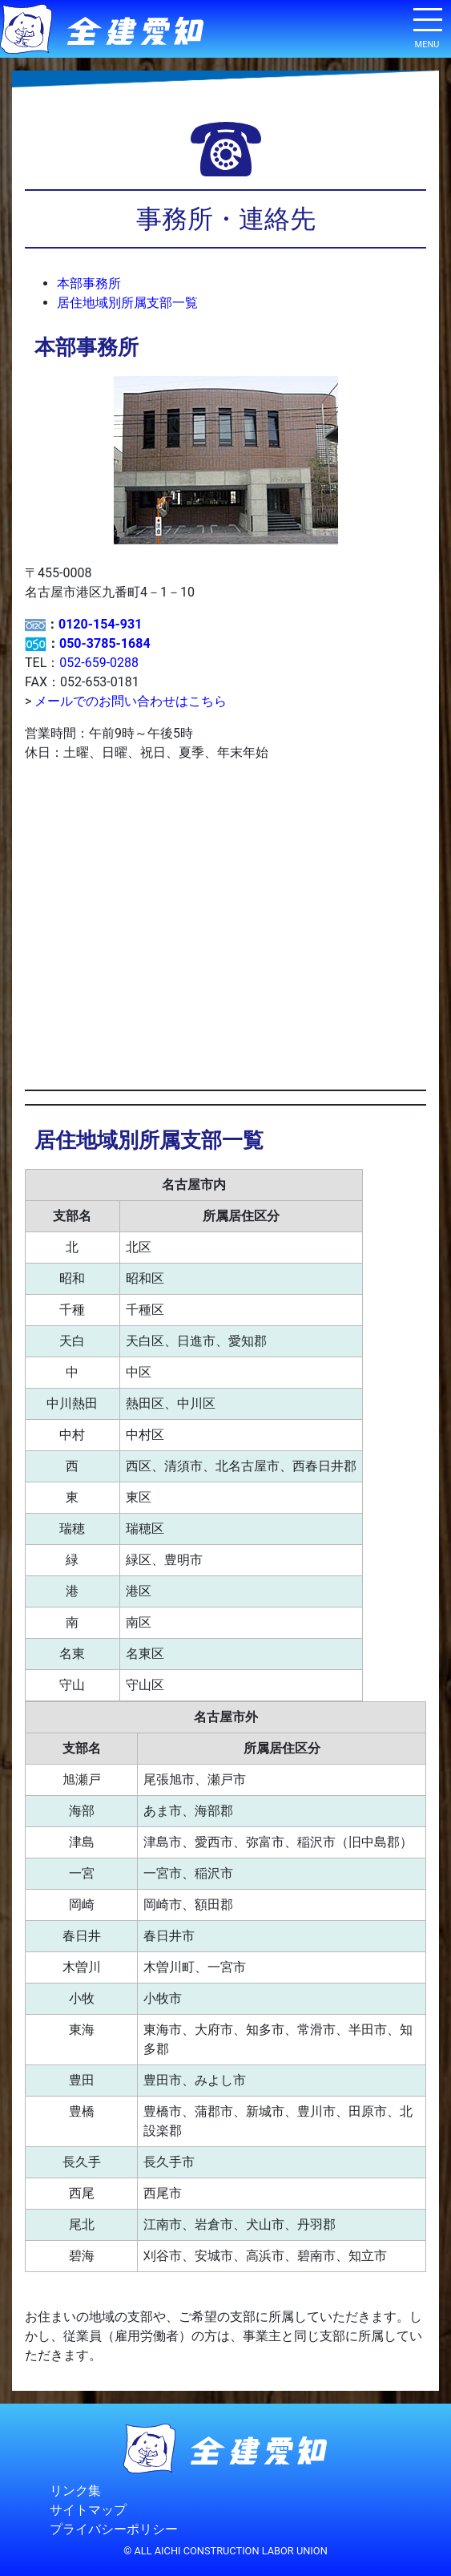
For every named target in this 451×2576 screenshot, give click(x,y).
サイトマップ (88, 2509)
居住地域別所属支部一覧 (127, 302)
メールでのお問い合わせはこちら (130, 701)
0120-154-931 (100, 624)
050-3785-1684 (105, 643)
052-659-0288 (99, 662)
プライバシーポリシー (114, 2529)
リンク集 (75, 2490)
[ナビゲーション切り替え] (427, 26)
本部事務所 (89, 283)
